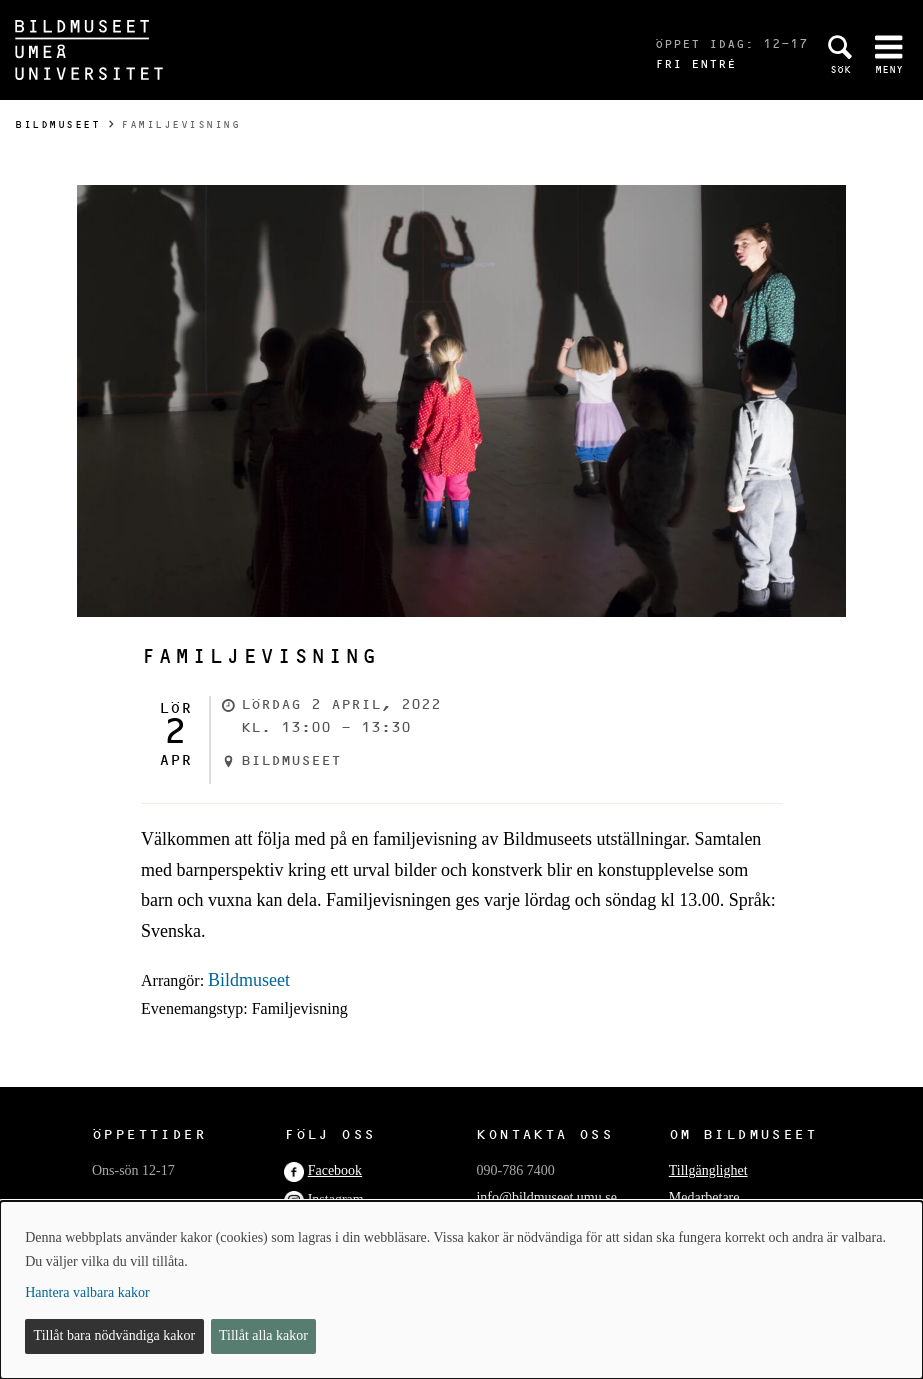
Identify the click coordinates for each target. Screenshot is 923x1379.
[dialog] (461, 1290)
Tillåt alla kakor (263, 1335)
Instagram (336, 1199)
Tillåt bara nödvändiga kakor (115, 1335)
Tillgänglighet (708, 1170)
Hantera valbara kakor (87, 1292)
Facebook (335, 1170)
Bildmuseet (57, 124)
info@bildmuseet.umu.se (546, 1197)
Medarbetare (704, 1197)
